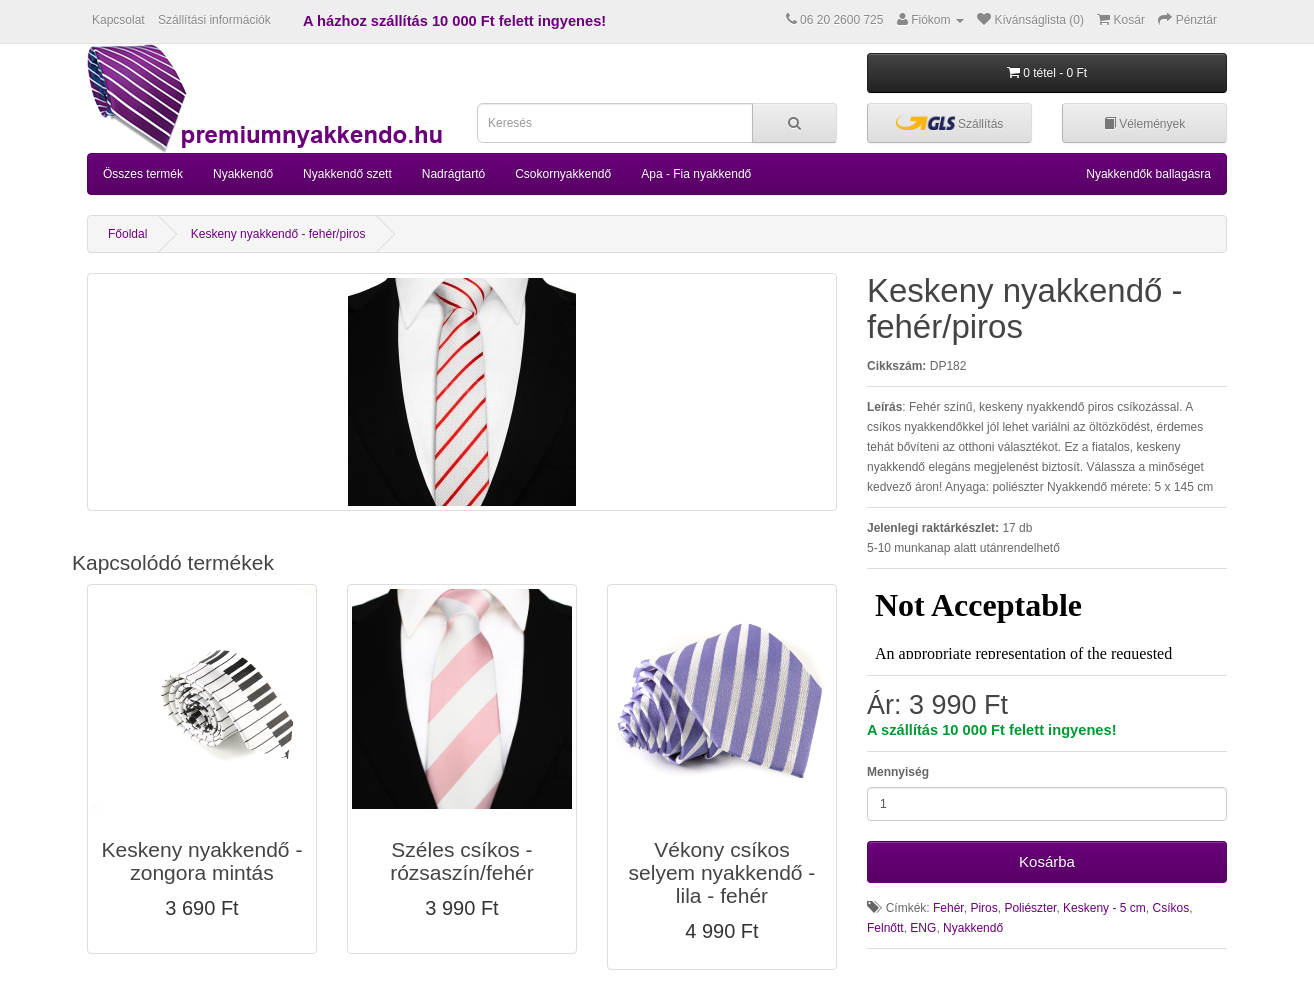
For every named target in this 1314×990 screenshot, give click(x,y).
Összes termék (143, 174)
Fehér (948, 908)
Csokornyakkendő (563, 174)
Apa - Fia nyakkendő (696, 174)
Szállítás (950, 122)
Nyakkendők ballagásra (1148, 174)
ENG (923, 928)
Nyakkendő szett (347, 174)
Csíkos (1170, 908)
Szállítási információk (214, 20)
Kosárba (1047, 861)
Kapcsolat (118, 20)
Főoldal (127, 234)
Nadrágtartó (453, 174)
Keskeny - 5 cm (1104, 908)
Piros (983, 908)
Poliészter (1030, 908)
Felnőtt (885, 928)
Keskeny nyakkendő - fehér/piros (278, 234)
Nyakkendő (243, 174)
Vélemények (1144, 124)
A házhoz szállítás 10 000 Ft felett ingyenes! (454, 21)
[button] (202, 769)
